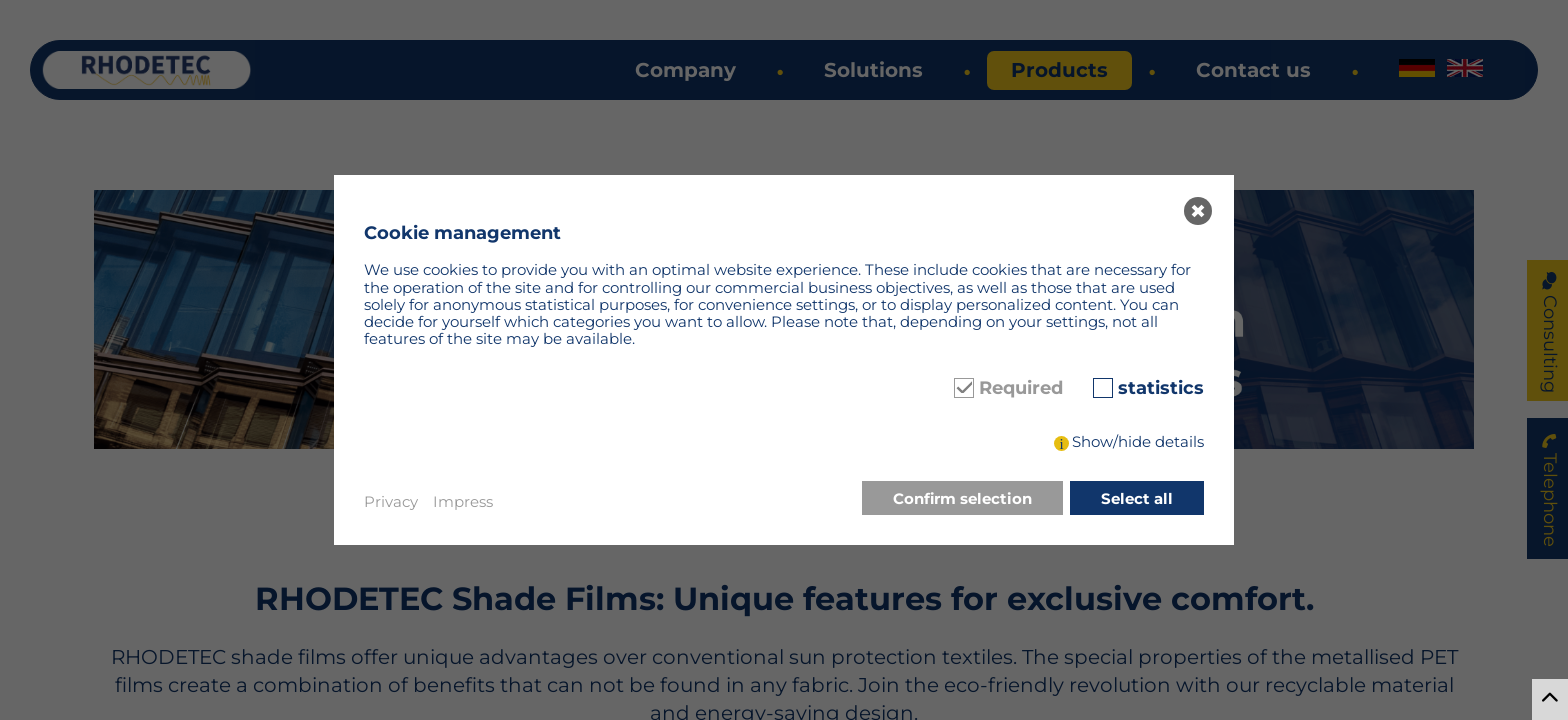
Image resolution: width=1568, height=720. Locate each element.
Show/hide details (1138, 441)
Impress (463, 501)
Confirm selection (962, 498)
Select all (1137, 498)
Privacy (391, 501)
